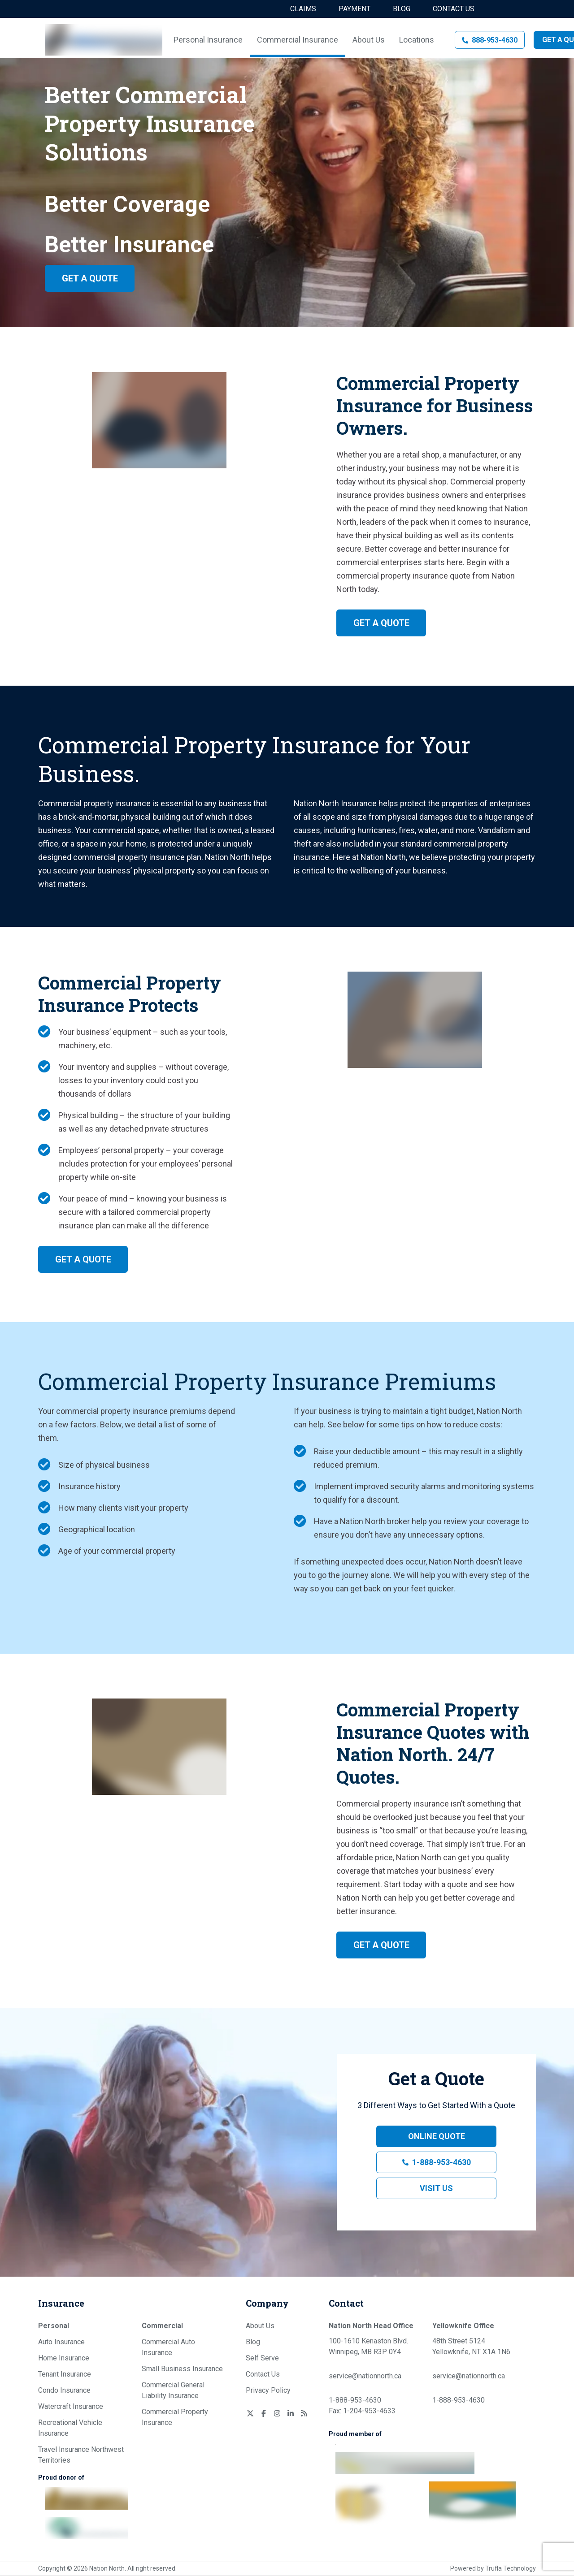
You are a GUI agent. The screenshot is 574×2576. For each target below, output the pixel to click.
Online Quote (436, 2136)
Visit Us (436, 2188)
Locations (416, 39)
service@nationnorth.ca (365, 2376)
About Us (368, 39)
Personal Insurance (208, 39)
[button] (490, 40)
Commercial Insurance (297, 39)
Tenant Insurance (64, 2374)
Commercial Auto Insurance (168, 2347)
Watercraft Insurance (70, 2406)
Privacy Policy (268, 2390)
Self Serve (262, 2358)
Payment (354, 8)
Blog (401, 8)
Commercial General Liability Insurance (173, 2390)
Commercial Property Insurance (175, 2417)
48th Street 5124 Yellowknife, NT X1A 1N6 (471, 2346)
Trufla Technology (510, 2568)
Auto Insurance (61, 2342)
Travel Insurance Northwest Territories (81, 2454)
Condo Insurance (64, 2390)
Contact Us (453, 8)
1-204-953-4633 (369, 2411)
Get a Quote (90, 278)
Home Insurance (63, 2358)
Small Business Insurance (182, 2368)
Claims (303, 8)
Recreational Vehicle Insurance (70, 2428)
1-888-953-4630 (441, 2162)
